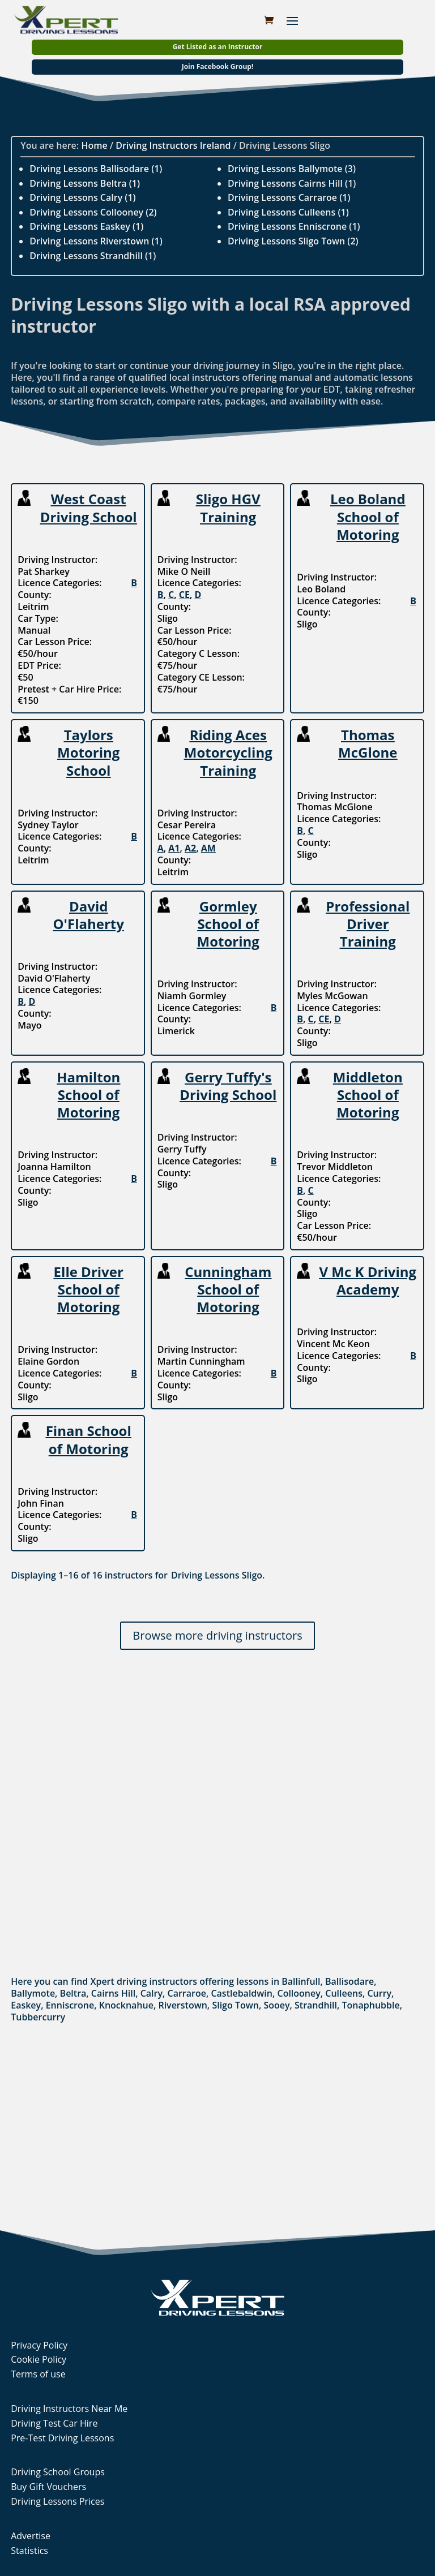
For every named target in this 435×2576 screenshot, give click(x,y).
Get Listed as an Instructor (218, 46)
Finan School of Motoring (88, 1439)
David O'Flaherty (88, 915)
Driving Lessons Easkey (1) (86, 226)
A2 (190, 848)
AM (208, 848)
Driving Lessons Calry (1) (82, 197)
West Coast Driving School (88, 507)
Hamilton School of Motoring (88, 1094)
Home (94, 145)
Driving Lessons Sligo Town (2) (293, 241)
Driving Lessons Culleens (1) (288, 212)
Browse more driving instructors (217, 1635)
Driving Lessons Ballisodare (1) (95, 168)
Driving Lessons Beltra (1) (84, 183)
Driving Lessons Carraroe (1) (289, 197)
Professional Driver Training (368, 924)
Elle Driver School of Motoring (88, 1289)
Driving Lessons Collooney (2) (92, 212)
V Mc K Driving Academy (368, 1280)
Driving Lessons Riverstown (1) (96, 241)
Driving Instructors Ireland (173, 145)
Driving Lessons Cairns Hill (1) (292, 183)
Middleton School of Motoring (368, 1094)
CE (184, 594)
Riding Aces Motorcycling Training (228, 752)
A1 (174, 848)
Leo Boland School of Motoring (368, 516)
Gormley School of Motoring (228, 924)
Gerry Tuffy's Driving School (228, 1086)
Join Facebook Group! (218, 66)
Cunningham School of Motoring (228, 1289)
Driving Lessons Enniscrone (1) (294, 226)
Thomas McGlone (367, 743)
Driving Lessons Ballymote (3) (292, 168)
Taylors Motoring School (88, 752)
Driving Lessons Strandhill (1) (92, 256)
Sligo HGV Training (228, 507)
